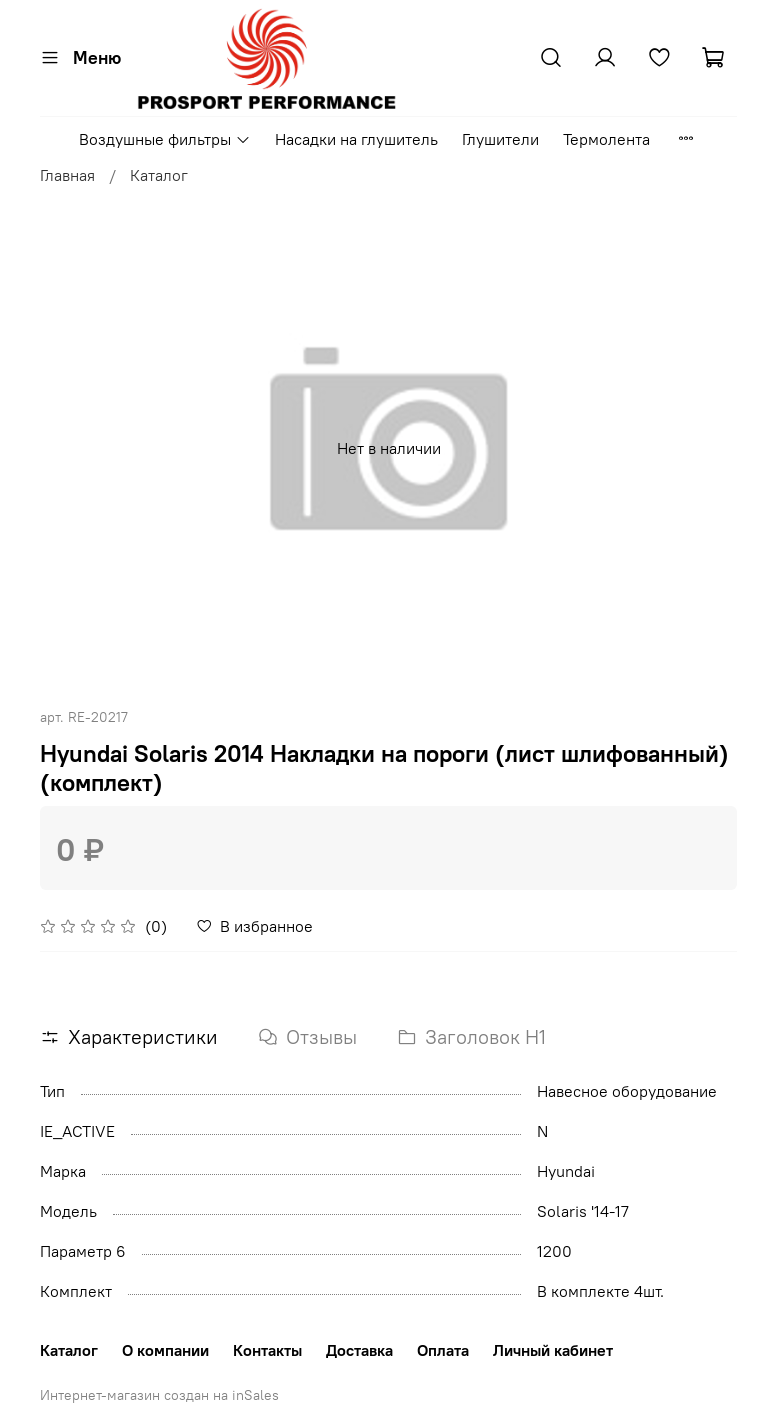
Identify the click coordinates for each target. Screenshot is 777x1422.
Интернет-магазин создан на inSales (159, 1395)
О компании (165, 1350)
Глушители (500, 139)
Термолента (606, 139)
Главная (67, 175)
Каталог (159, 175)
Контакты (267, 1350)
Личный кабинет (553, 1350)
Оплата (443, 1350)
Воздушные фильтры (164, 139)
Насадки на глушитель (356, 139)
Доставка (359, 1350)
